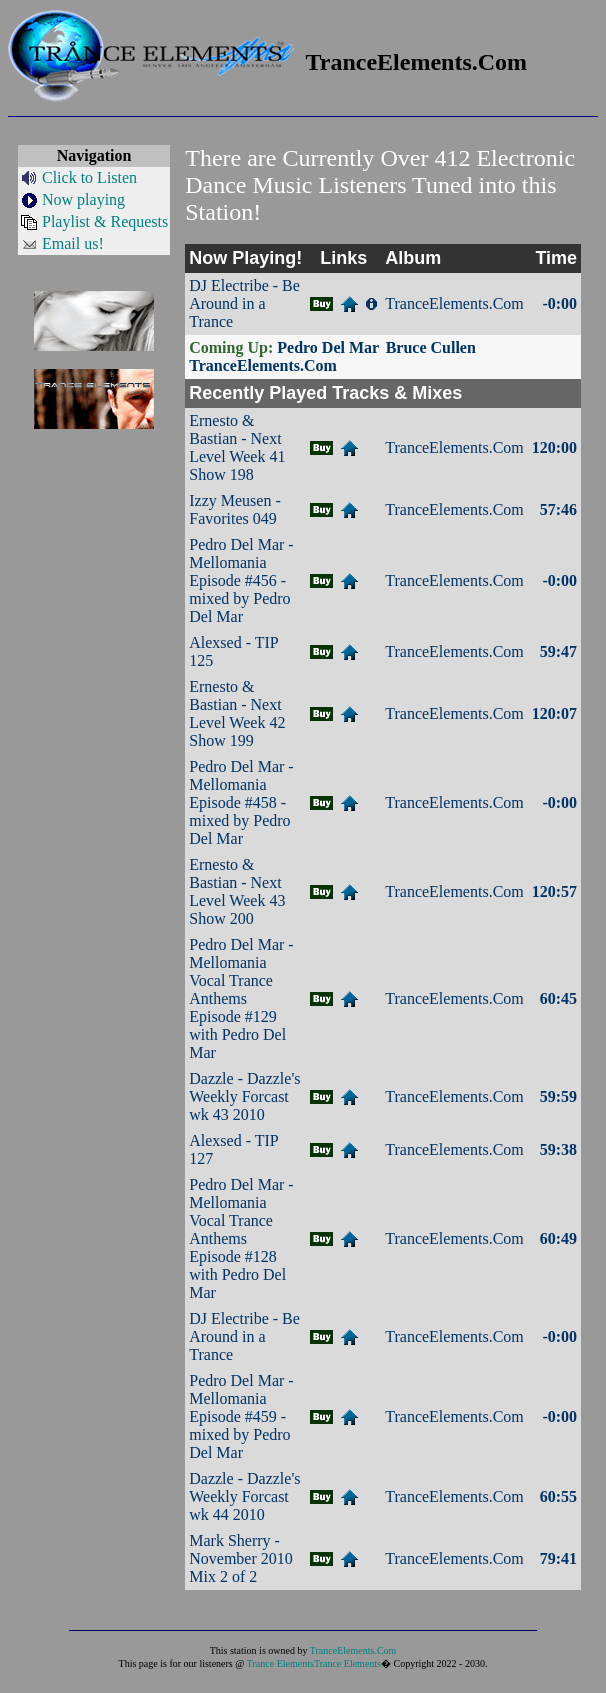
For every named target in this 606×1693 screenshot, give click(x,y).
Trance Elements (280, 1663)
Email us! (73, 243)
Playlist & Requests (105, 221)
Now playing (83, 199)
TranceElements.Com (353, 1650)
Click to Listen (89, 177)
